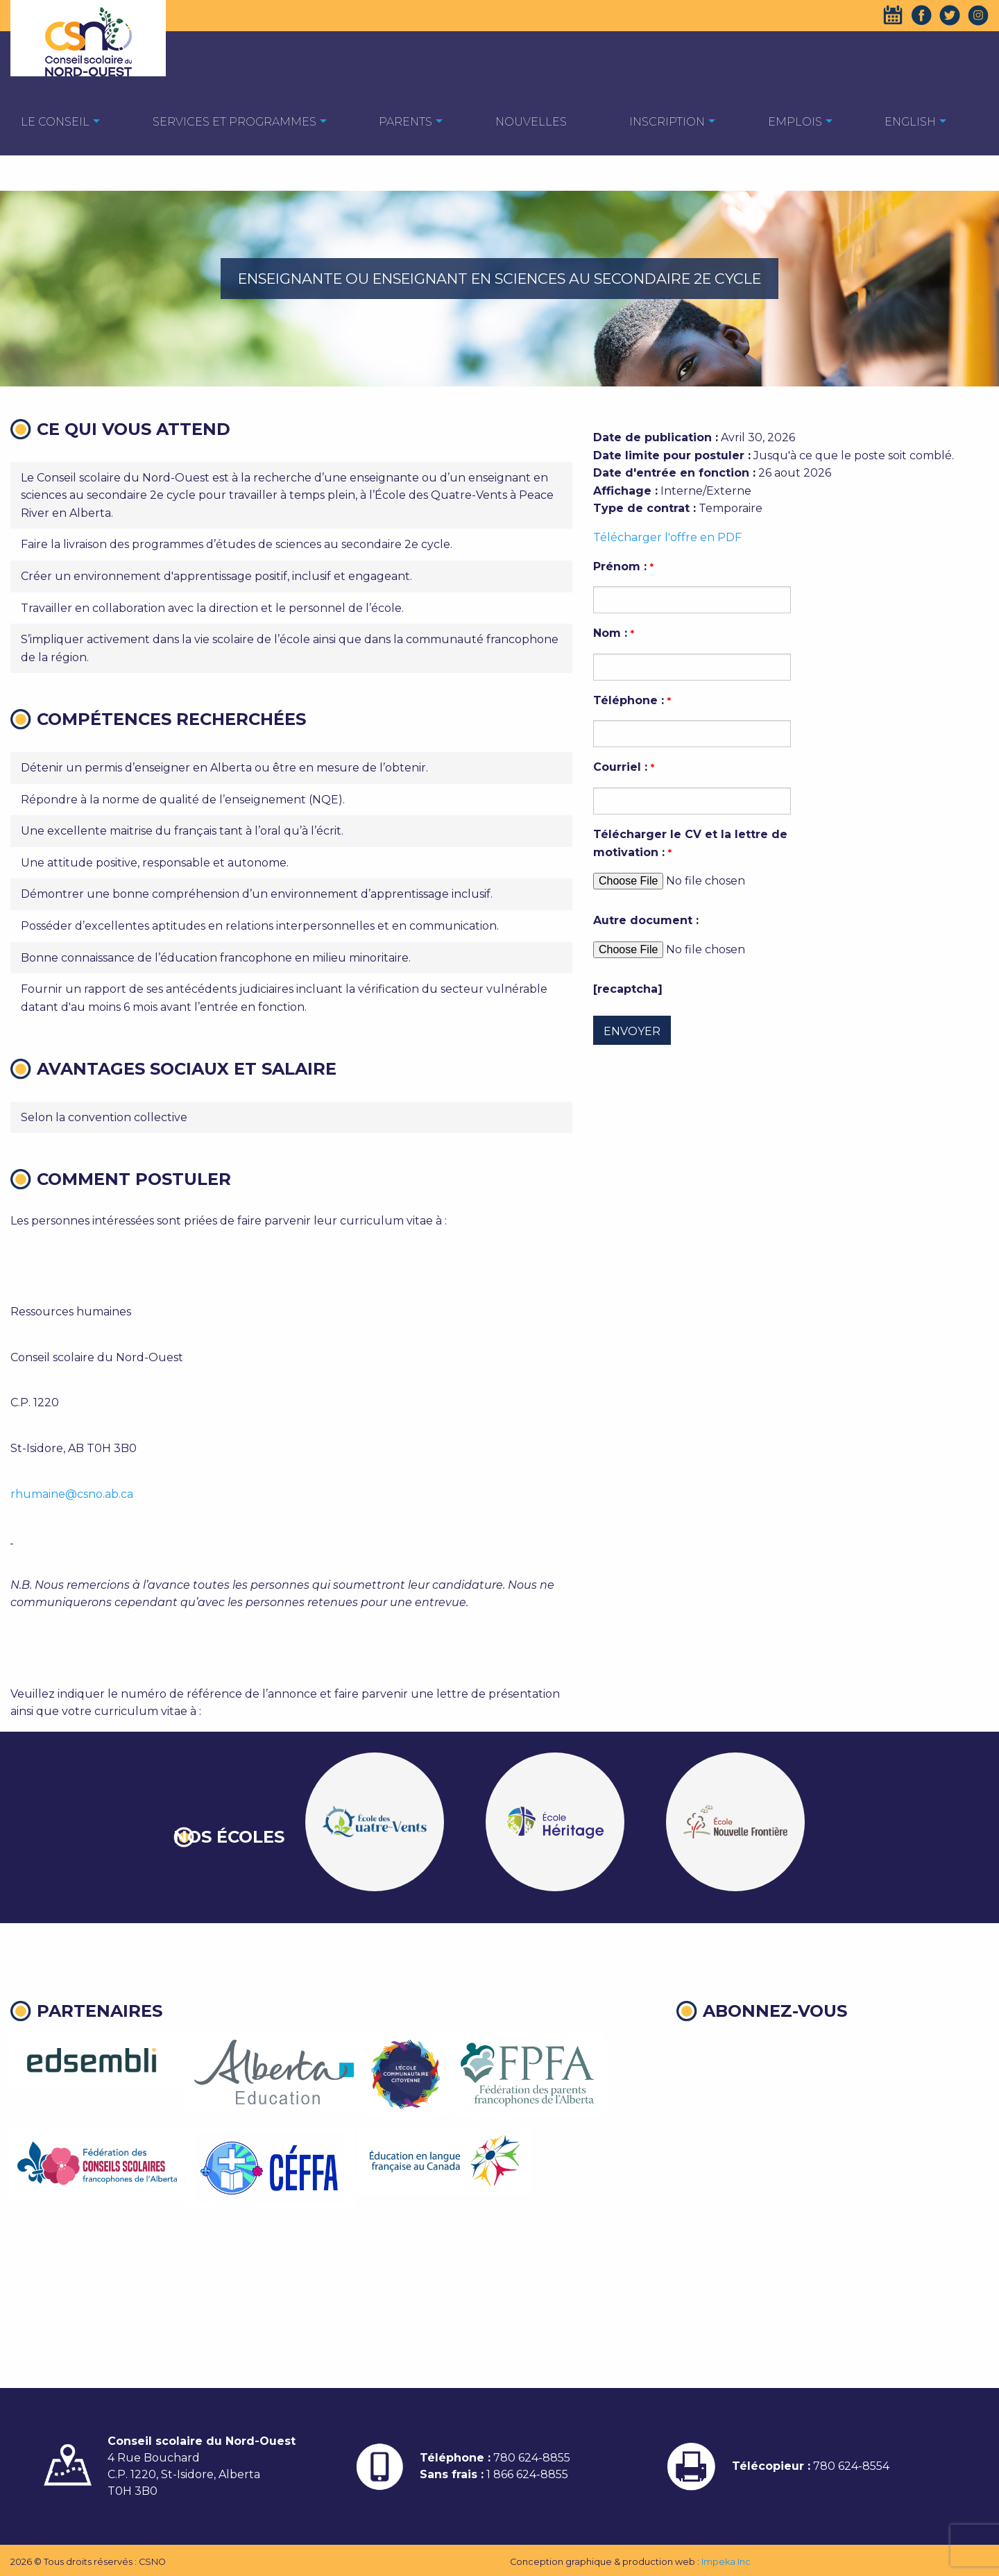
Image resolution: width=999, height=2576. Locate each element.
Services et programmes (234, 121)
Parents (405, 121)
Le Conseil (55, 121)
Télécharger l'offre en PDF (667, 537)
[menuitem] (55, 121)
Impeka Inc (726, 2562)
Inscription (667, 121)
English (910, 121)
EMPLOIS (795, 121)
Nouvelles (531, 121)
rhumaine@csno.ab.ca (71, 1494)
